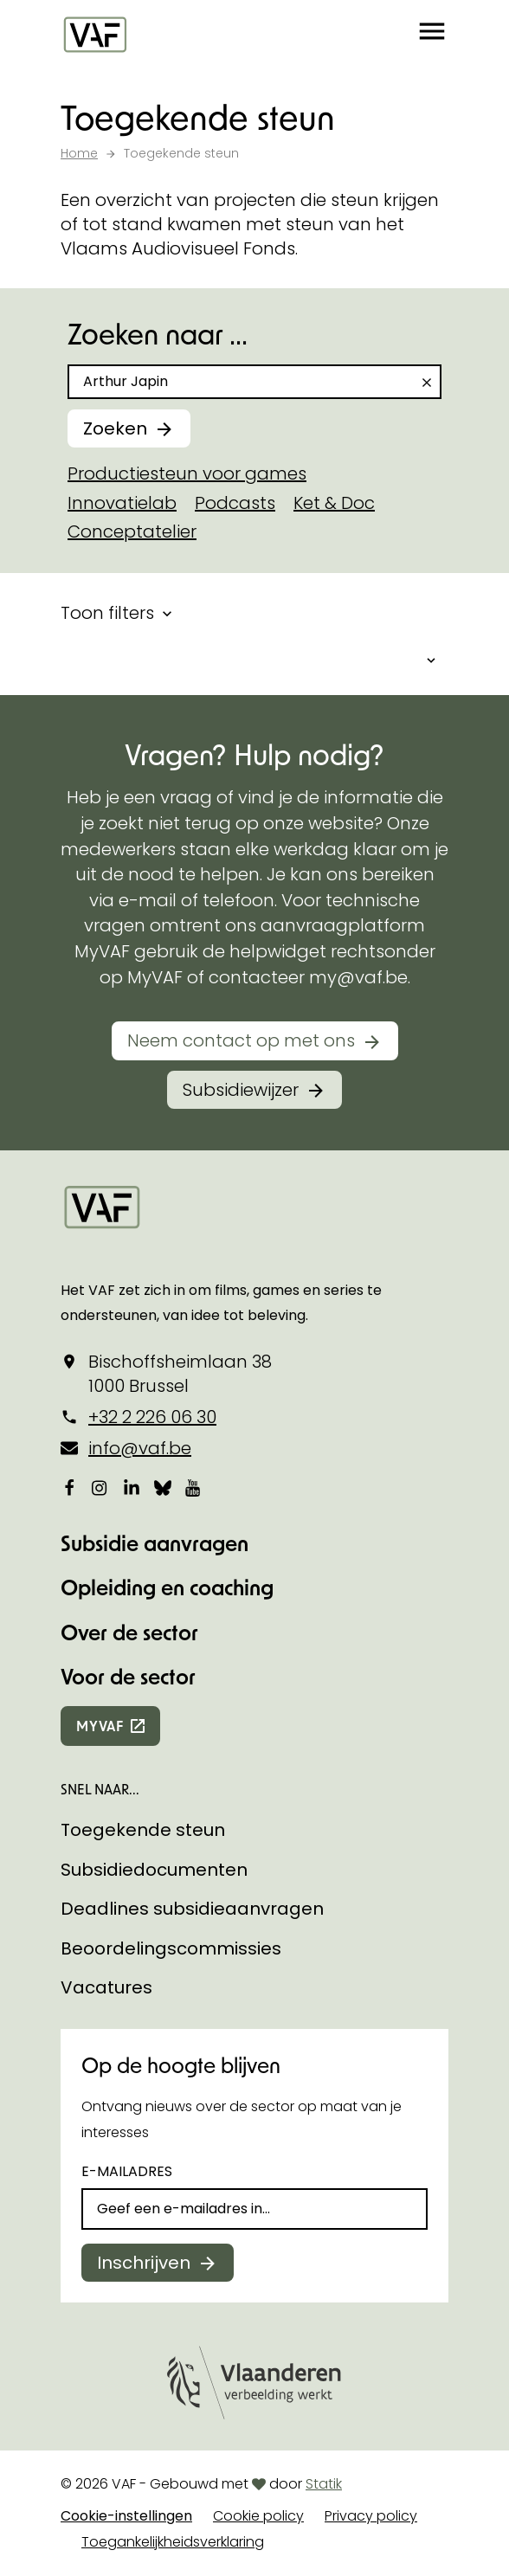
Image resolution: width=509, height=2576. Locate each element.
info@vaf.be (139, 1448)
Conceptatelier (132, 531)
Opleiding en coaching (167, 1587)
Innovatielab (122, 503)
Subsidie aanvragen (154, 1542)
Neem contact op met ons (241, 1040)
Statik (324, 2484)
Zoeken (115, 428)
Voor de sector (128, 1676)
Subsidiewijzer (241, 1090)
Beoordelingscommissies (171, 1948)
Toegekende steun (143, 1830)
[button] (432, 34)
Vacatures (106, 1987)
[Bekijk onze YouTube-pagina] (194, 1487)
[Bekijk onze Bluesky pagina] (162, 1487)
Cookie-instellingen (126, 2516)
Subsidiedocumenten (154, 1870)
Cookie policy (258, 2516)
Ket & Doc (334, 503)
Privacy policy (371, 2516)
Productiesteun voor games (187, 473)
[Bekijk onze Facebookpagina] (69, 1487)
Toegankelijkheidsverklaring (172, 2542)
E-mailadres (126, 2171)
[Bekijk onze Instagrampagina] (100, 1487)
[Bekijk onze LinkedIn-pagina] (131, 1487)
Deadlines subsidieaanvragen (192, 1909)
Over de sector (129, 1632)
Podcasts (235, 503)
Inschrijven (143, 2263)
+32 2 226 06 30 (152, 1417)
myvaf (100, 1725)
